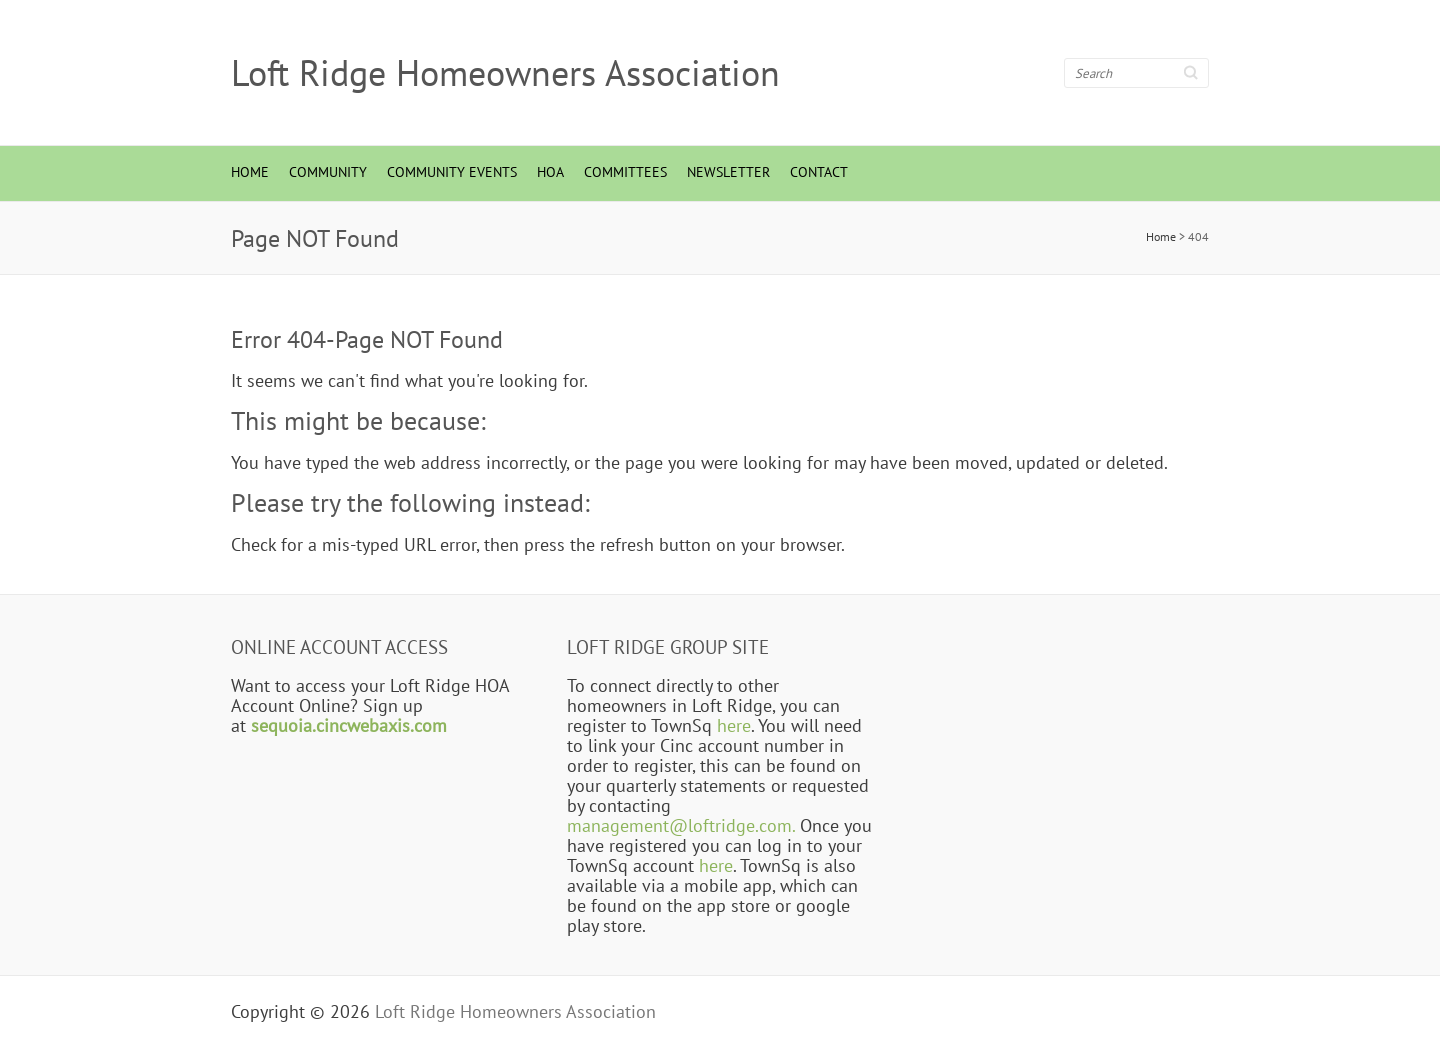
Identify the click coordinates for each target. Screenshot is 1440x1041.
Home (250, 172)
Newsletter (728, 172)
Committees (625, 172)
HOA (550, 172)
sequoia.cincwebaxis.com (349, 725)
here (734, 725)
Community (328, 172)
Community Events (452, 172)
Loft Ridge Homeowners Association (505, 73)
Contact (819, 172)
